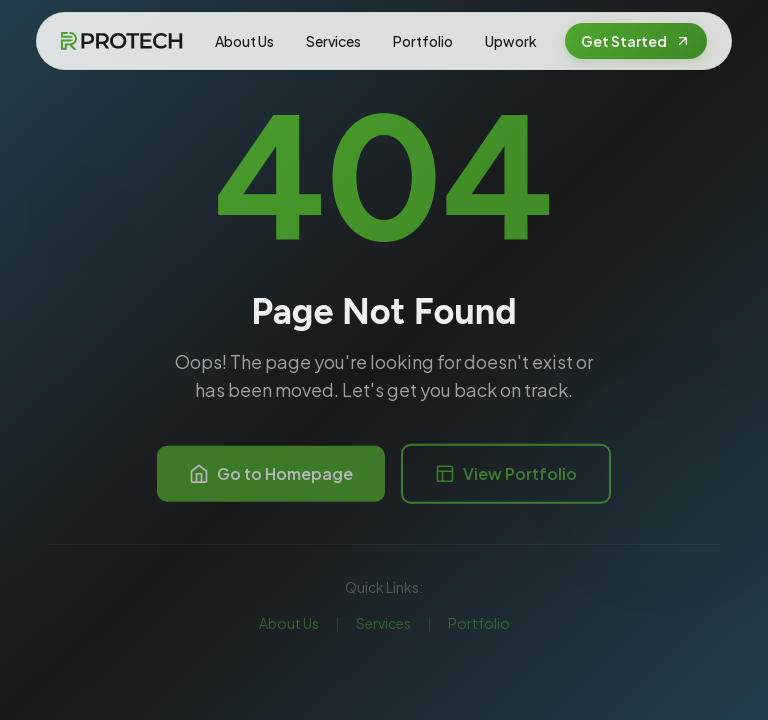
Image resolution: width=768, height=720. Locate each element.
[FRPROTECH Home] (121, 41)
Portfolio (423, 41)
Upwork (511, 41)
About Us (244, 41)
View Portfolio (506, 478)
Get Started (636, 41)
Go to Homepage (271, 478)
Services (333, 41)
